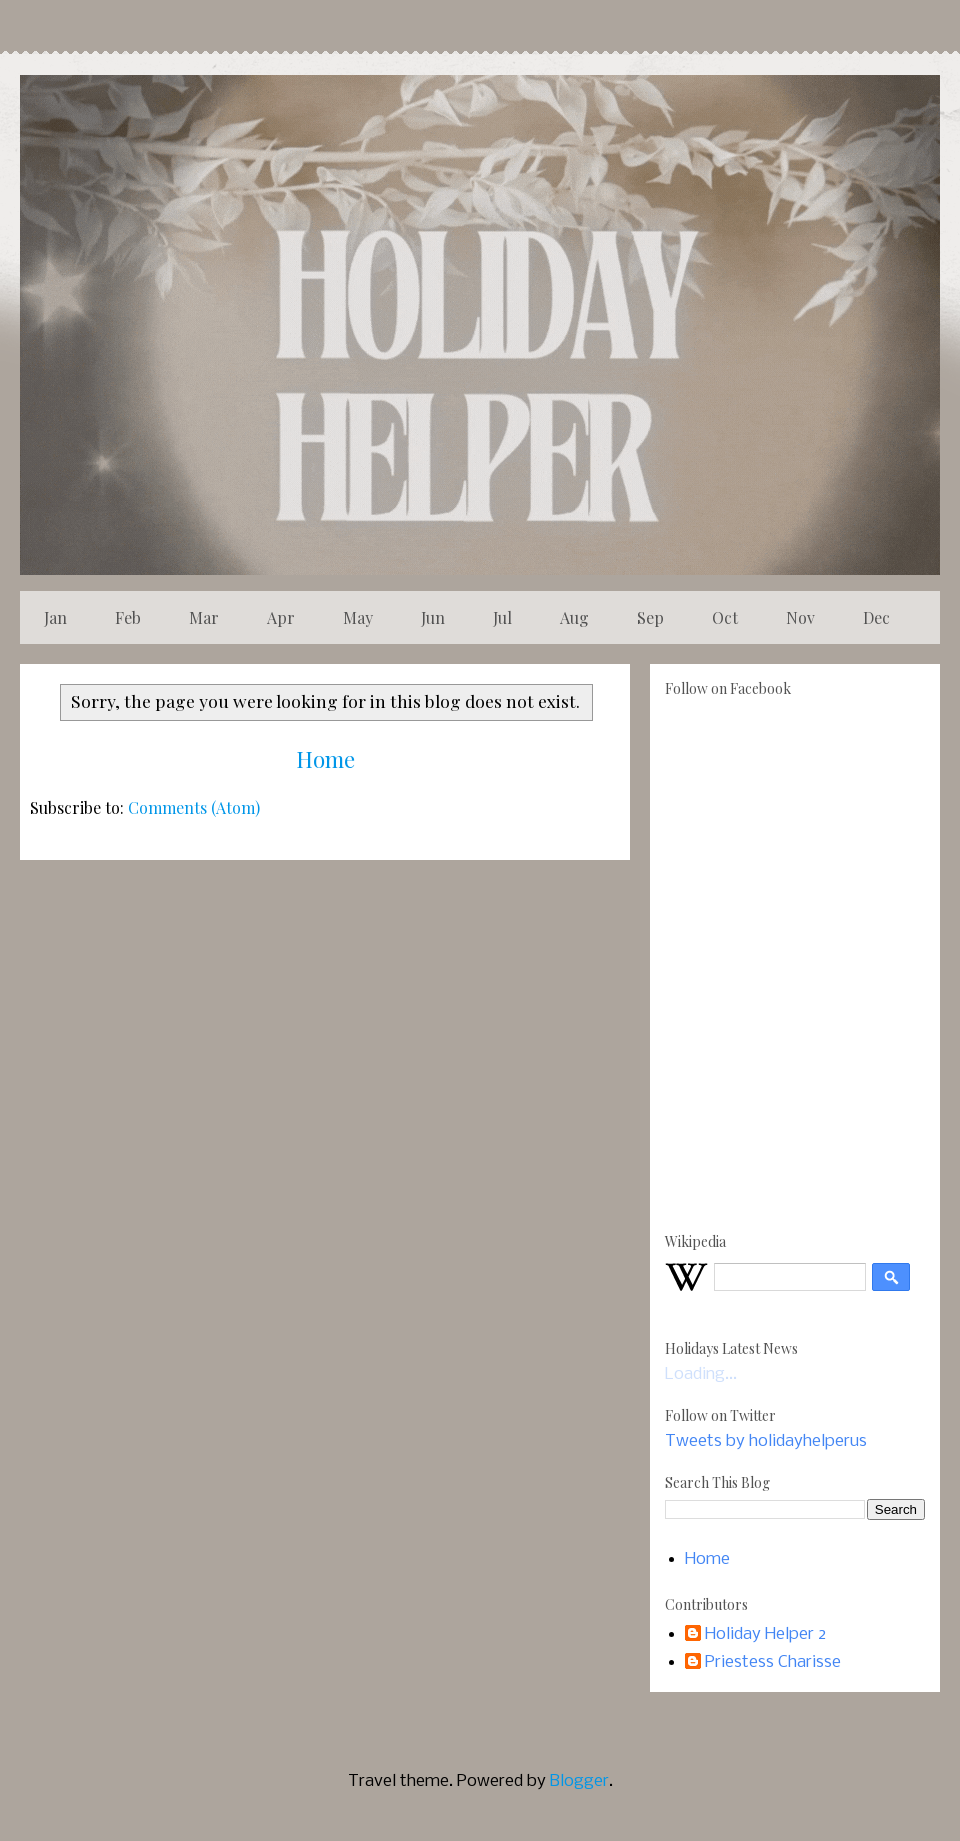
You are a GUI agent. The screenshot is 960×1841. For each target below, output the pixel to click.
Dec (876, 617)
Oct (725, 617)
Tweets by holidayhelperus (766, 1441)
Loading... (701, 1374)
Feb (128, 617)
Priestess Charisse (773, 1662)
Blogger (579, 1781)
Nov (800, 617)
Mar (204, 617)
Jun (433, 617)
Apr (281, 617)
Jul (502, 617)
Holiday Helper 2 (765, 1634)
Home (325, 759)
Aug (574, 617)
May (358, 617)
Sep (650, 617)
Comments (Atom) (194, 807)
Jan (55, 617)
